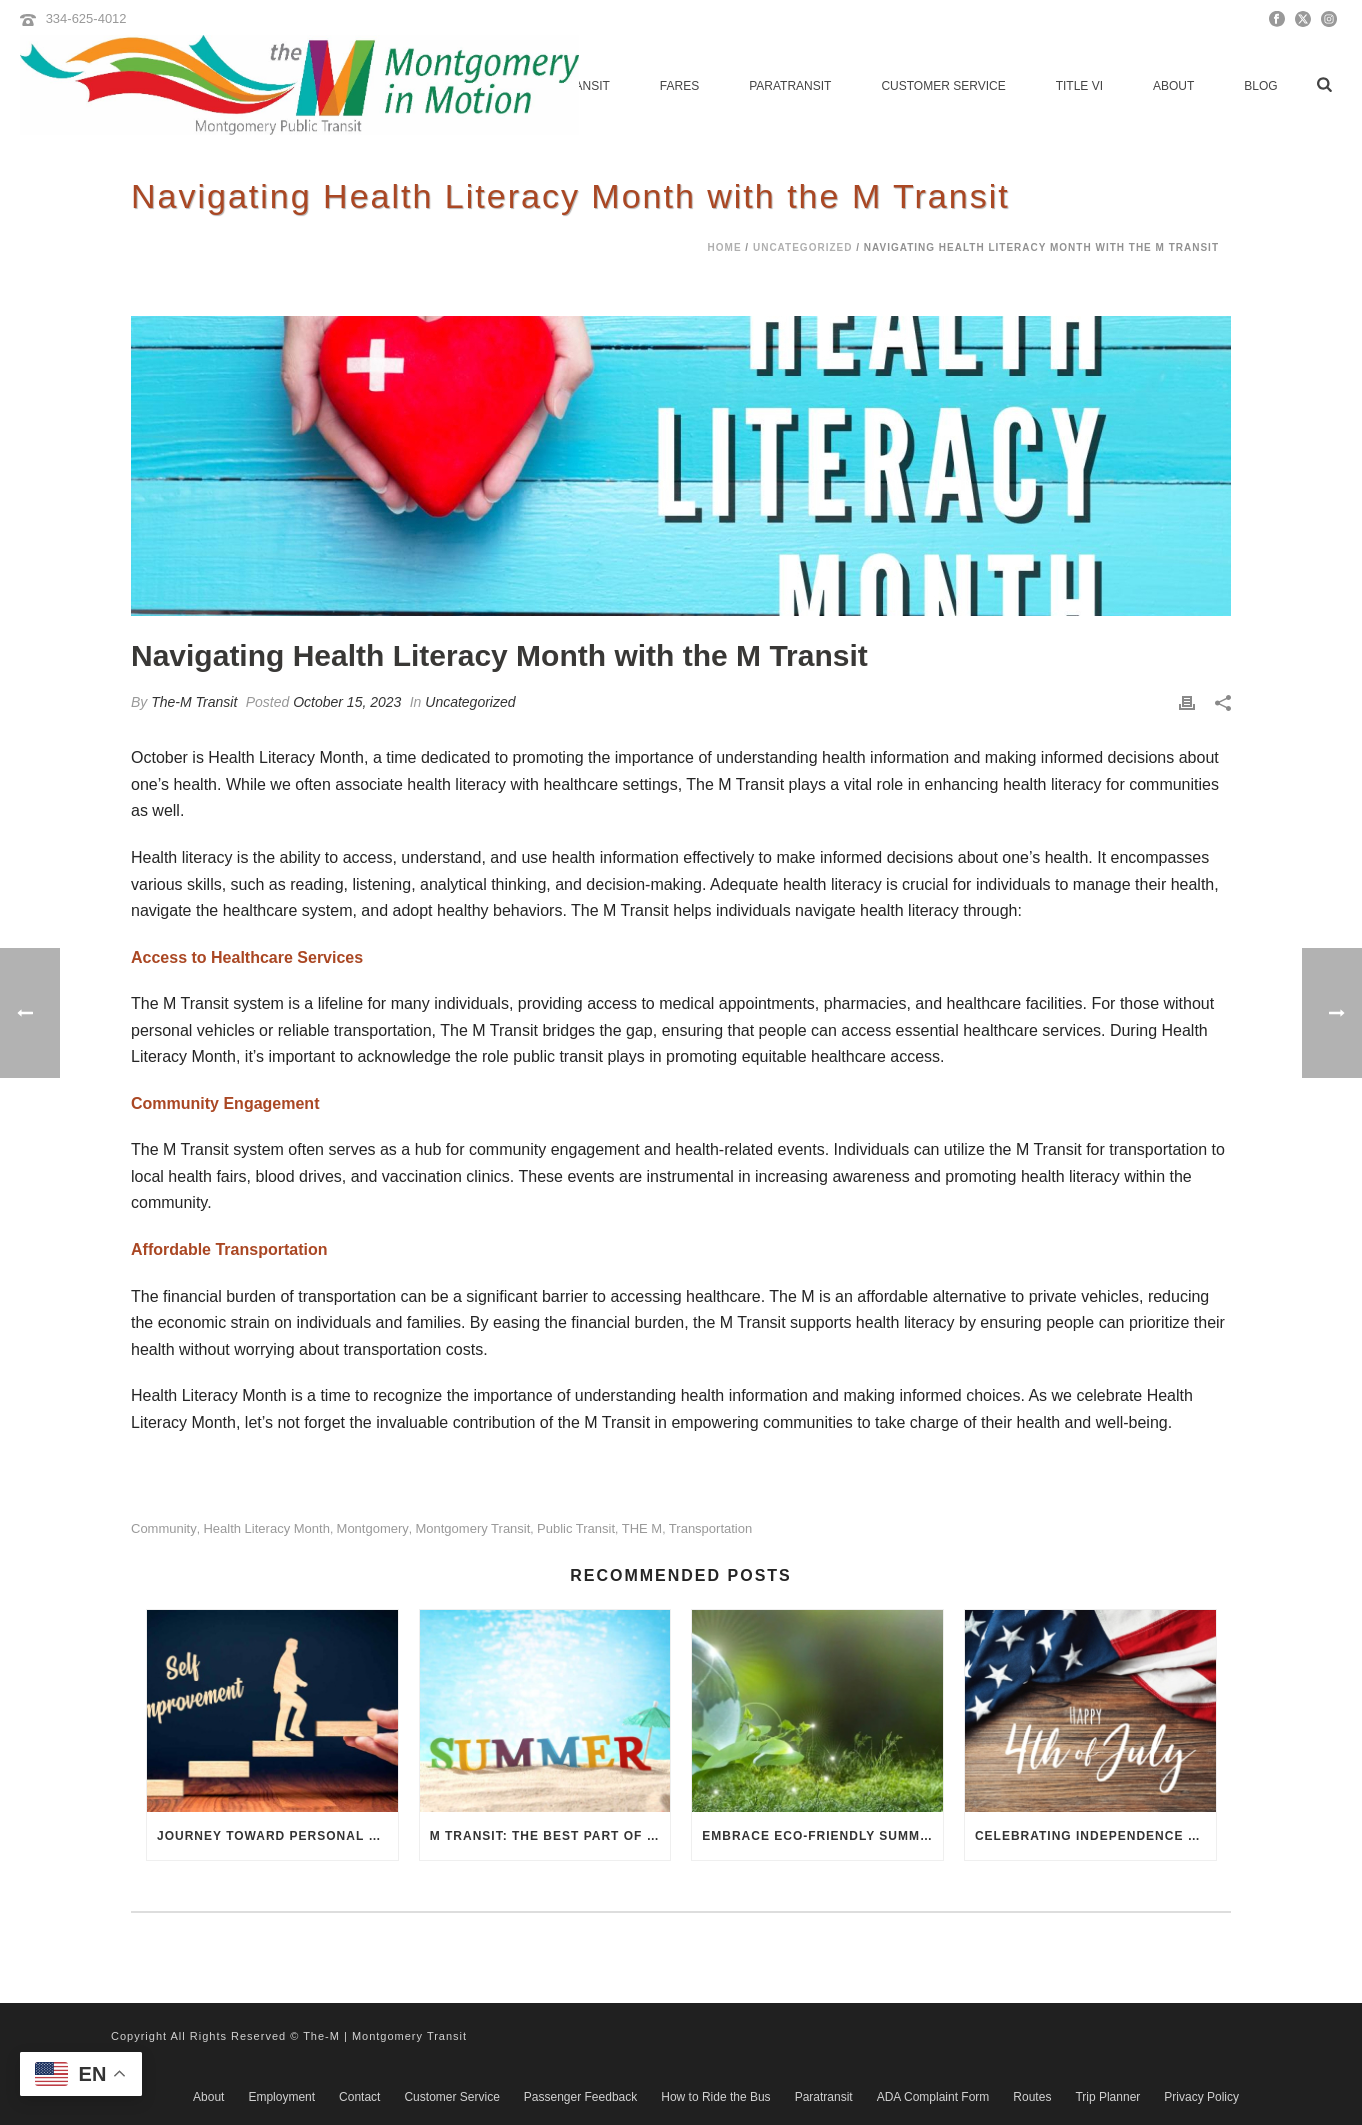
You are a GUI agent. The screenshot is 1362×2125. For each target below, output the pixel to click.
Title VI (1079, 86)
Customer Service (943, 86)
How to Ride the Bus (715, 2097)
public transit (576, 1528)
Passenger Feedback (580, 2097)
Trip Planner (1107, 2097)
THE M (642, 1528)
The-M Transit (194, 702)
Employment (281, 2097)
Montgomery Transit (472, 1528)
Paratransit (790, 86)
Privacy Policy (1201, 2097)
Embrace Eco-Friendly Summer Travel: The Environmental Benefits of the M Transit (822, 1836)
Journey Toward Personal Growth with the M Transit (277, 1836)
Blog (1260, 86)
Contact (359, 2097)
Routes (1032, 2097)
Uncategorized (802, 247)
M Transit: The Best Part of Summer (550, 1836)
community (164, 1528)
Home (725, 247)
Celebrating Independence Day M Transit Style (1095, 1836)
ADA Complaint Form (933, 2097)
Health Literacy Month (266, 1528)
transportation (710, 1528)
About (1173, 86)
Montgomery (373, 1528)
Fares (679, 86)
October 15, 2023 (347, 702)
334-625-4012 (86, 18)
